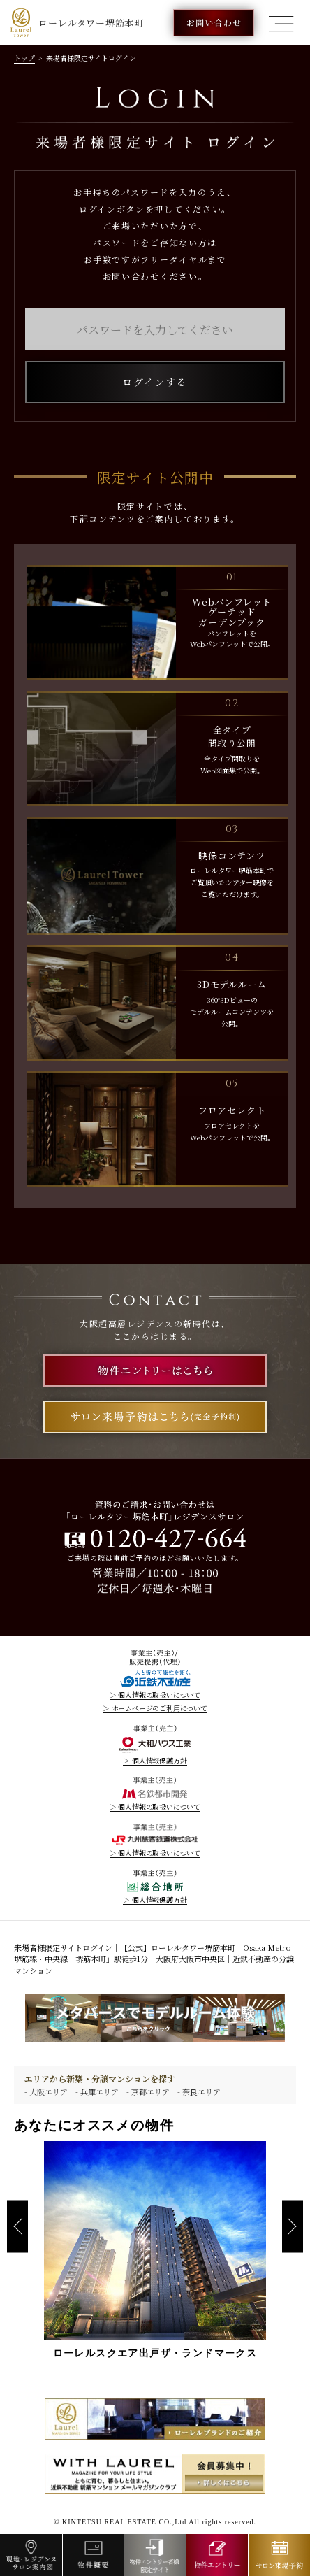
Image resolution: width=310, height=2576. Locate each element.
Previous (17, 2227)
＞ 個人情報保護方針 (154, 1761)
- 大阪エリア (46, 2091)
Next (292, 2227)
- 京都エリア (148, 2091)
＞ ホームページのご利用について (155, 1708)
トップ (24, 57)
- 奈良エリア (199, 2091)
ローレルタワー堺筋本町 (77, 23)
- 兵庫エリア (97, 2091)
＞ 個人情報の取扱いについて (155, 1695)
